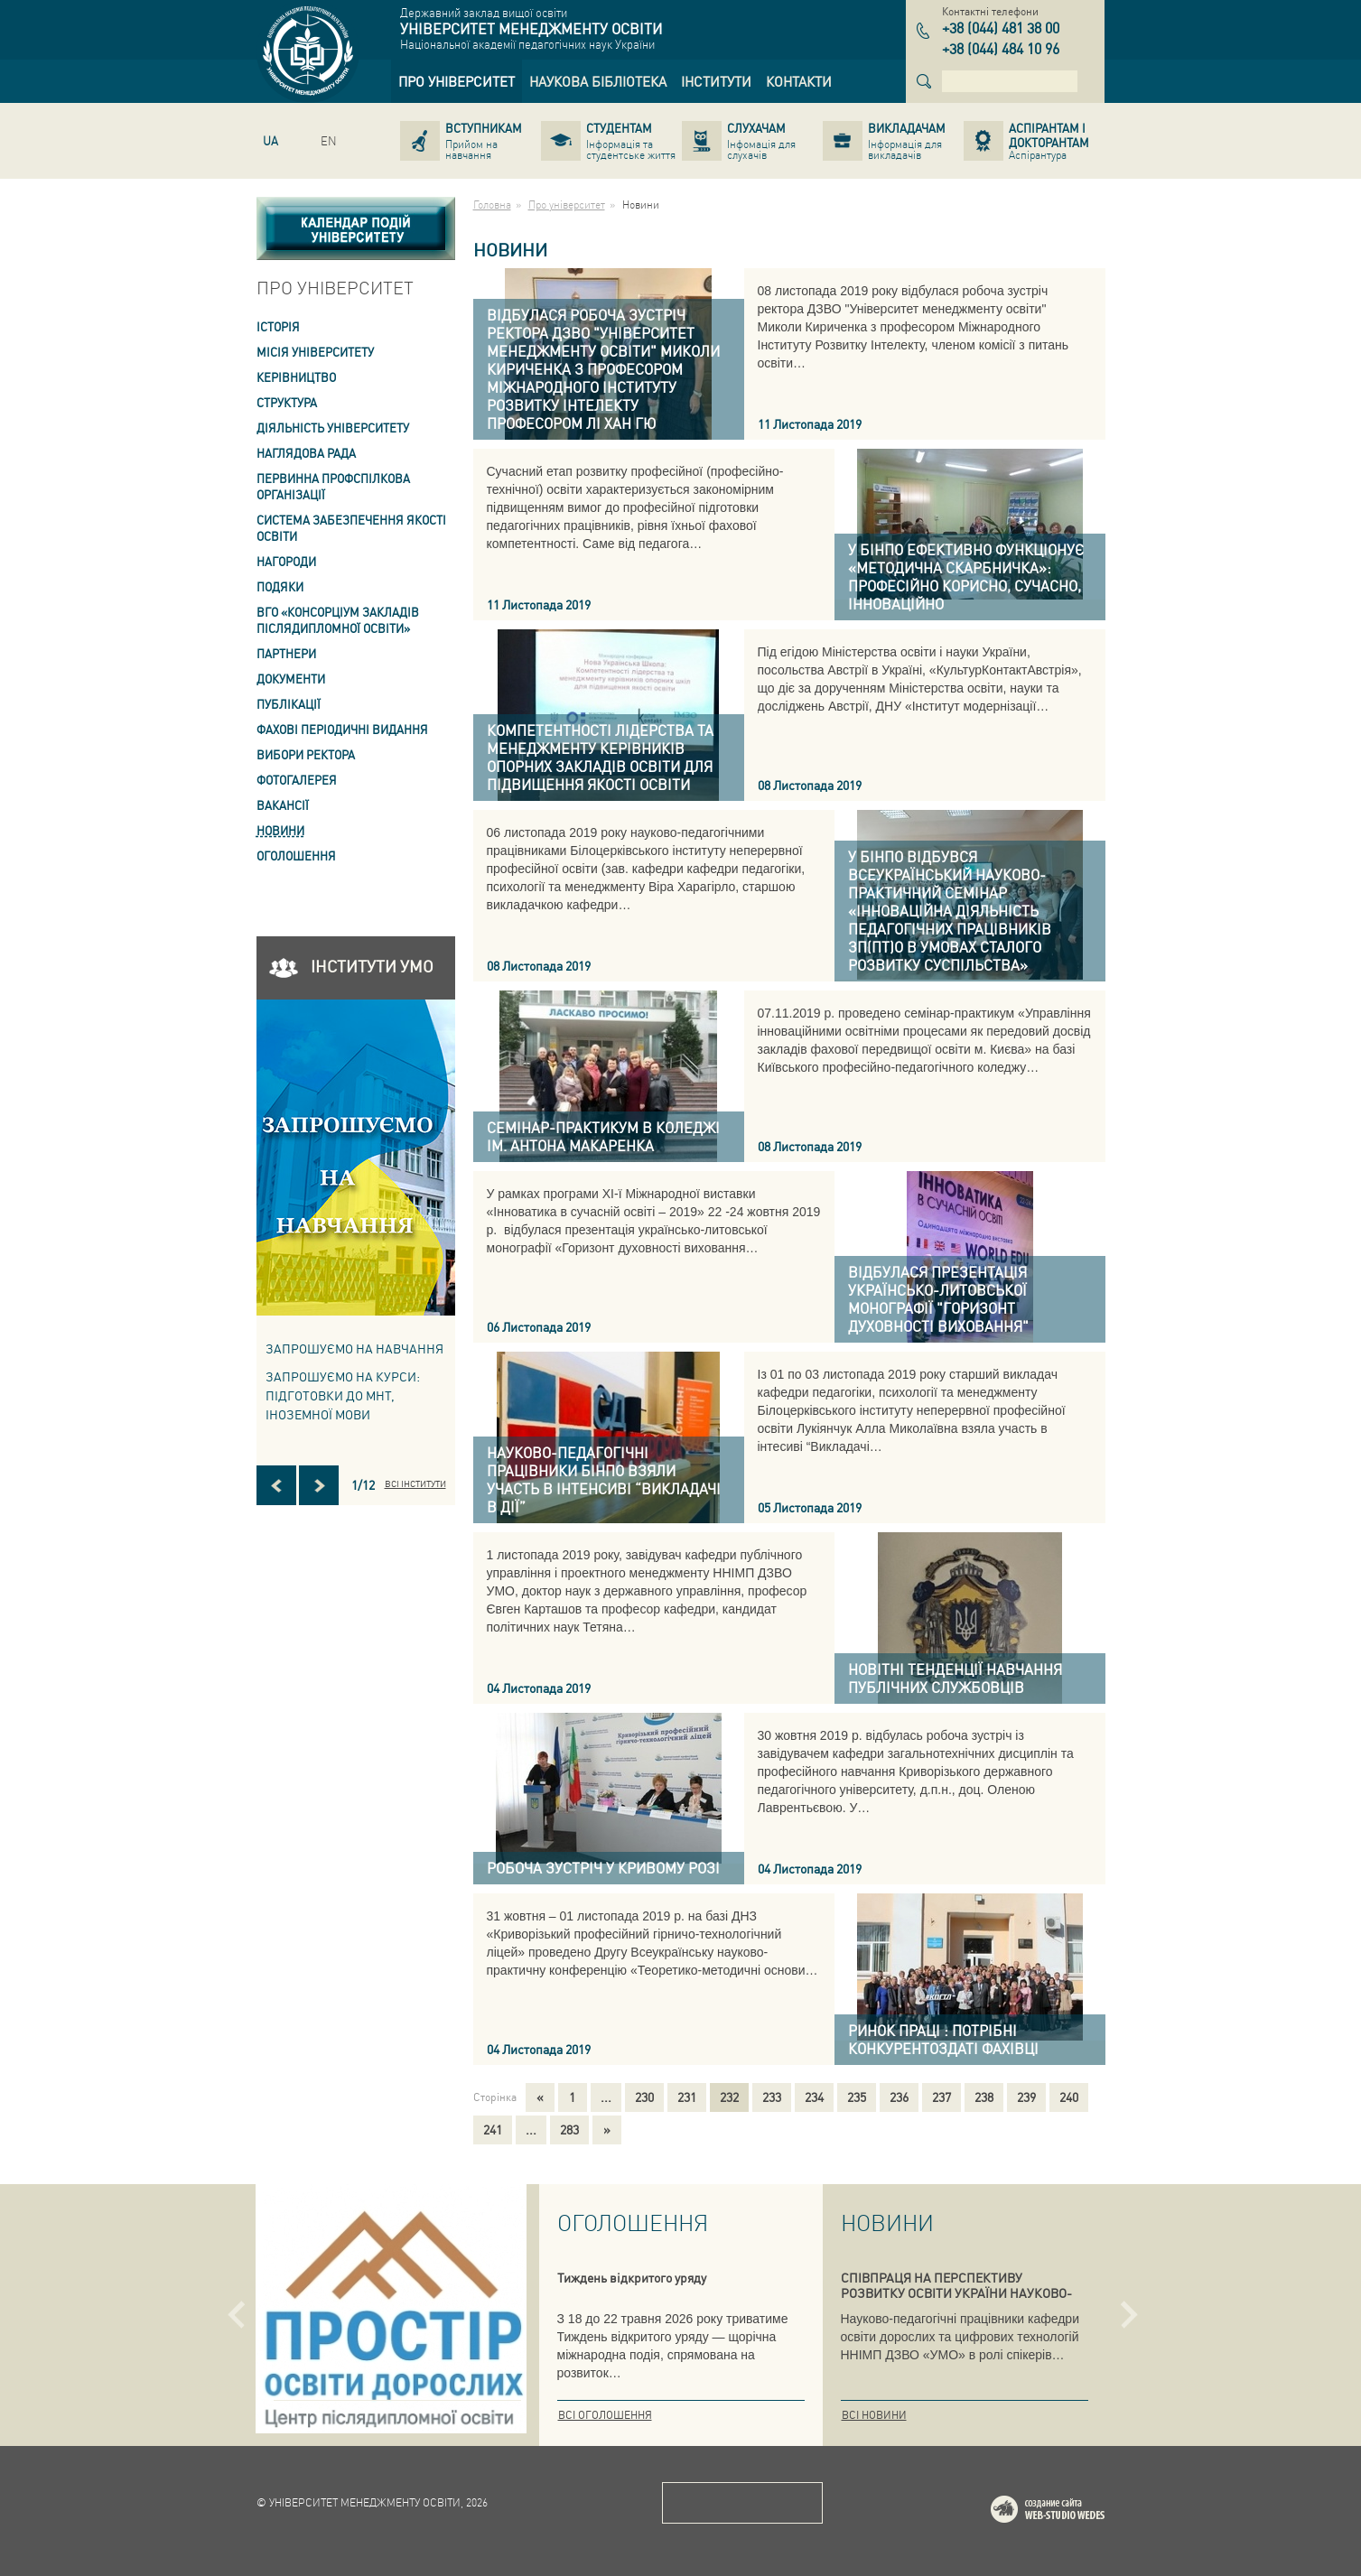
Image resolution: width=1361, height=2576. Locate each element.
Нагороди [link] (286, 561)
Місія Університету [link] (315, 351)
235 (856, 2096)
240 (1068, 2096)
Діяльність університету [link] (332, 427)
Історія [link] (278, 326)
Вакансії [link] (282, 805)
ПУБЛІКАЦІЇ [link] (288, 703)
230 (644, 2096)
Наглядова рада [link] (306, 452)
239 (1026, 2096)
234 (814, 2096)
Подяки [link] (279, 586)
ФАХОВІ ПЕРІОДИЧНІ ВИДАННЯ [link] (342, 729)
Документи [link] (290, 678)
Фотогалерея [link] (296, 779)
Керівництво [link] (296, 377)
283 (569, 2129)
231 (686, 2096)
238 (983, 2096)
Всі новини (874, 2415)
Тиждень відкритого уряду (631, 2277)
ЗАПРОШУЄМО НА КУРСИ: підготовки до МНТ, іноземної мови (343, 1395)
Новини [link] (280, 830)
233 (771, 2096)
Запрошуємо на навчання (354, 1348)
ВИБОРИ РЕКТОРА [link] (305, 754)
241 (492, 2129)
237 (941, 2096)
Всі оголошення (605, 2415)
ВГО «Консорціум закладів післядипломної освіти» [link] (337, 620)
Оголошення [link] (296, 855)
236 (899, 2096)
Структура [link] (286, 402)
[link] (456, 81)
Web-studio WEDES (1071, 2512)
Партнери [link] (286, 653)
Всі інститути (415, 1483)
